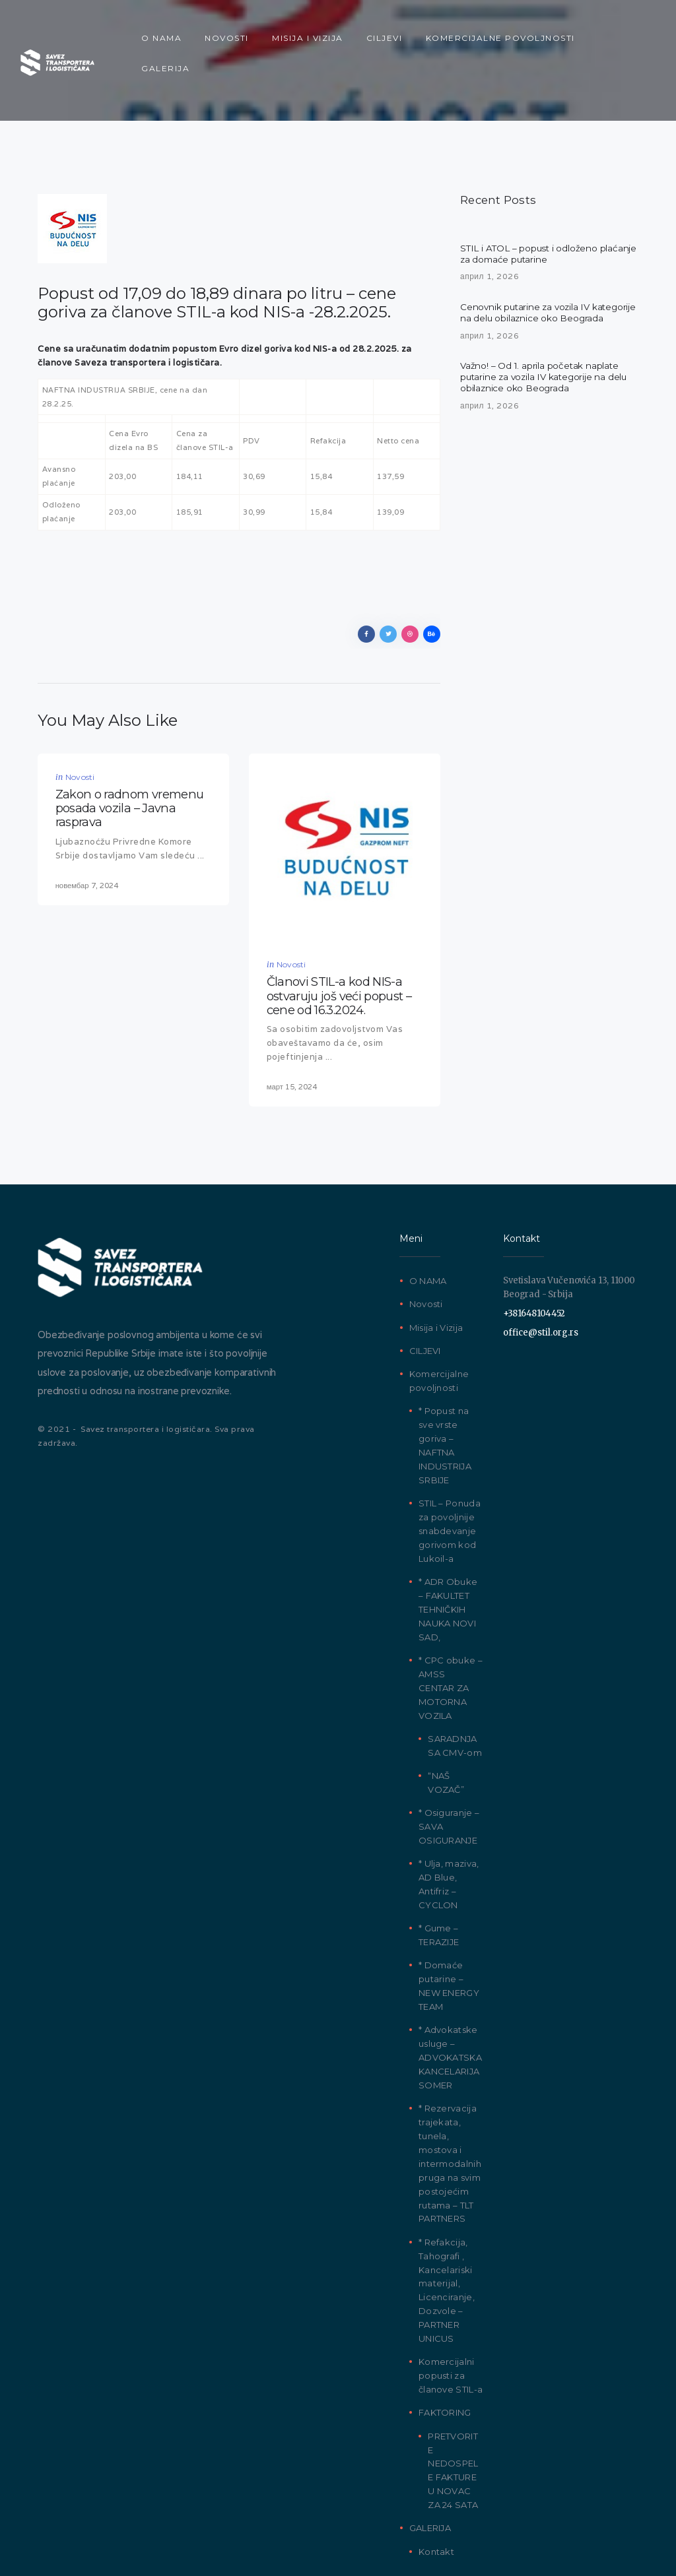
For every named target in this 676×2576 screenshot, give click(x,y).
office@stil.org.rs (540, 1277)
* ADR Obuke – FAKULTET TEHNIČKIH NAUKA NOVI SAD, (448, 1555)
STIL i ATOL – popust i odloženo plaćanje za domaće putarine (530, 206)
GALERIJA (430, 2473)
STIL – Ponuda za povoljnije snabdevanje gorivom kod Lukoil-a (450, 1476)
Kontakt (436, 2497)
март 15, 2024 (292, 1032)
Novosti (79, 728)
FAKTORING (445, 2357)
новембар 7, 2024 (86, 830)
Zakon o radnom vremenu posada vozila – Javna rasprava (129, 757)
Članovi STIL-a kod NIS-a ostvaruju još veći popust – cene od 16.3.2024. (339, 944)
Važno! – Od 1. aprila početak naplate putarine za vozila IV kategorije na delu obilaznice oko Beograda (546, 345)
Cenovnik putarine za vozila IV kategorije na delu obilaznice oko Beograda (533, 272)
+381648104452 (534, 1258)
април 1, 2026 (489, 229)
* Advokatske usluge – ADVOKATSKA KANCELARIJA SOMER (450, 2003)
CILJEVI (425, 1296)
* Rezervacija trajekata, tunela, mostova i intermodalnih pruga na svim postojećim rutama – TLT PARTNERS (450, 2108)
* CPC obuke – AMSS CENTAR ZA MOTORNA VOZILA (451, 1633)
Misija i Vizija (436, 1273)
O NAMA (428, 1226)
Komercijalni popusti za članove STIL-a (451, 2321)
